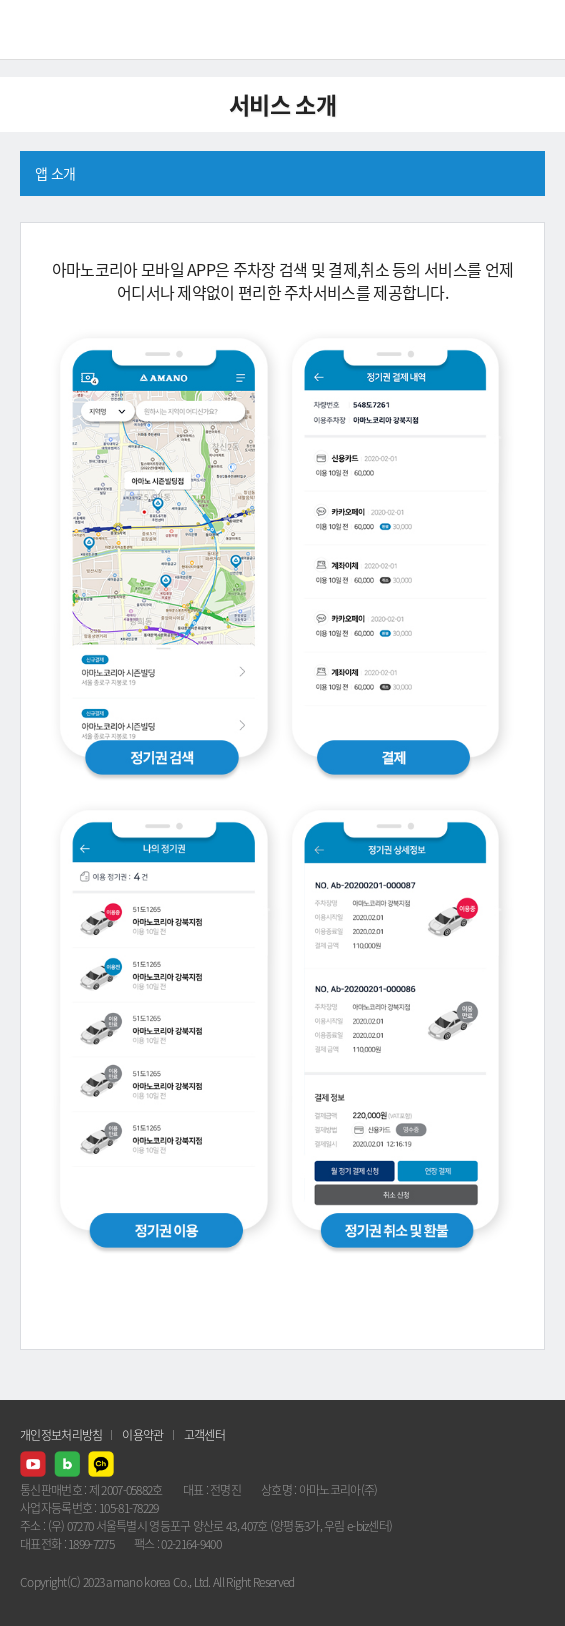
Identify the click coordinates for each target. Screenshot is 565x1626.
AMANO (69, 29)
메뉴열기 (535, 30)
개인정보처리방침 (61, 1435)
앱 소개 (55, 173)
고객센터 (204, 1435)
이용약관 (142, 1435)
